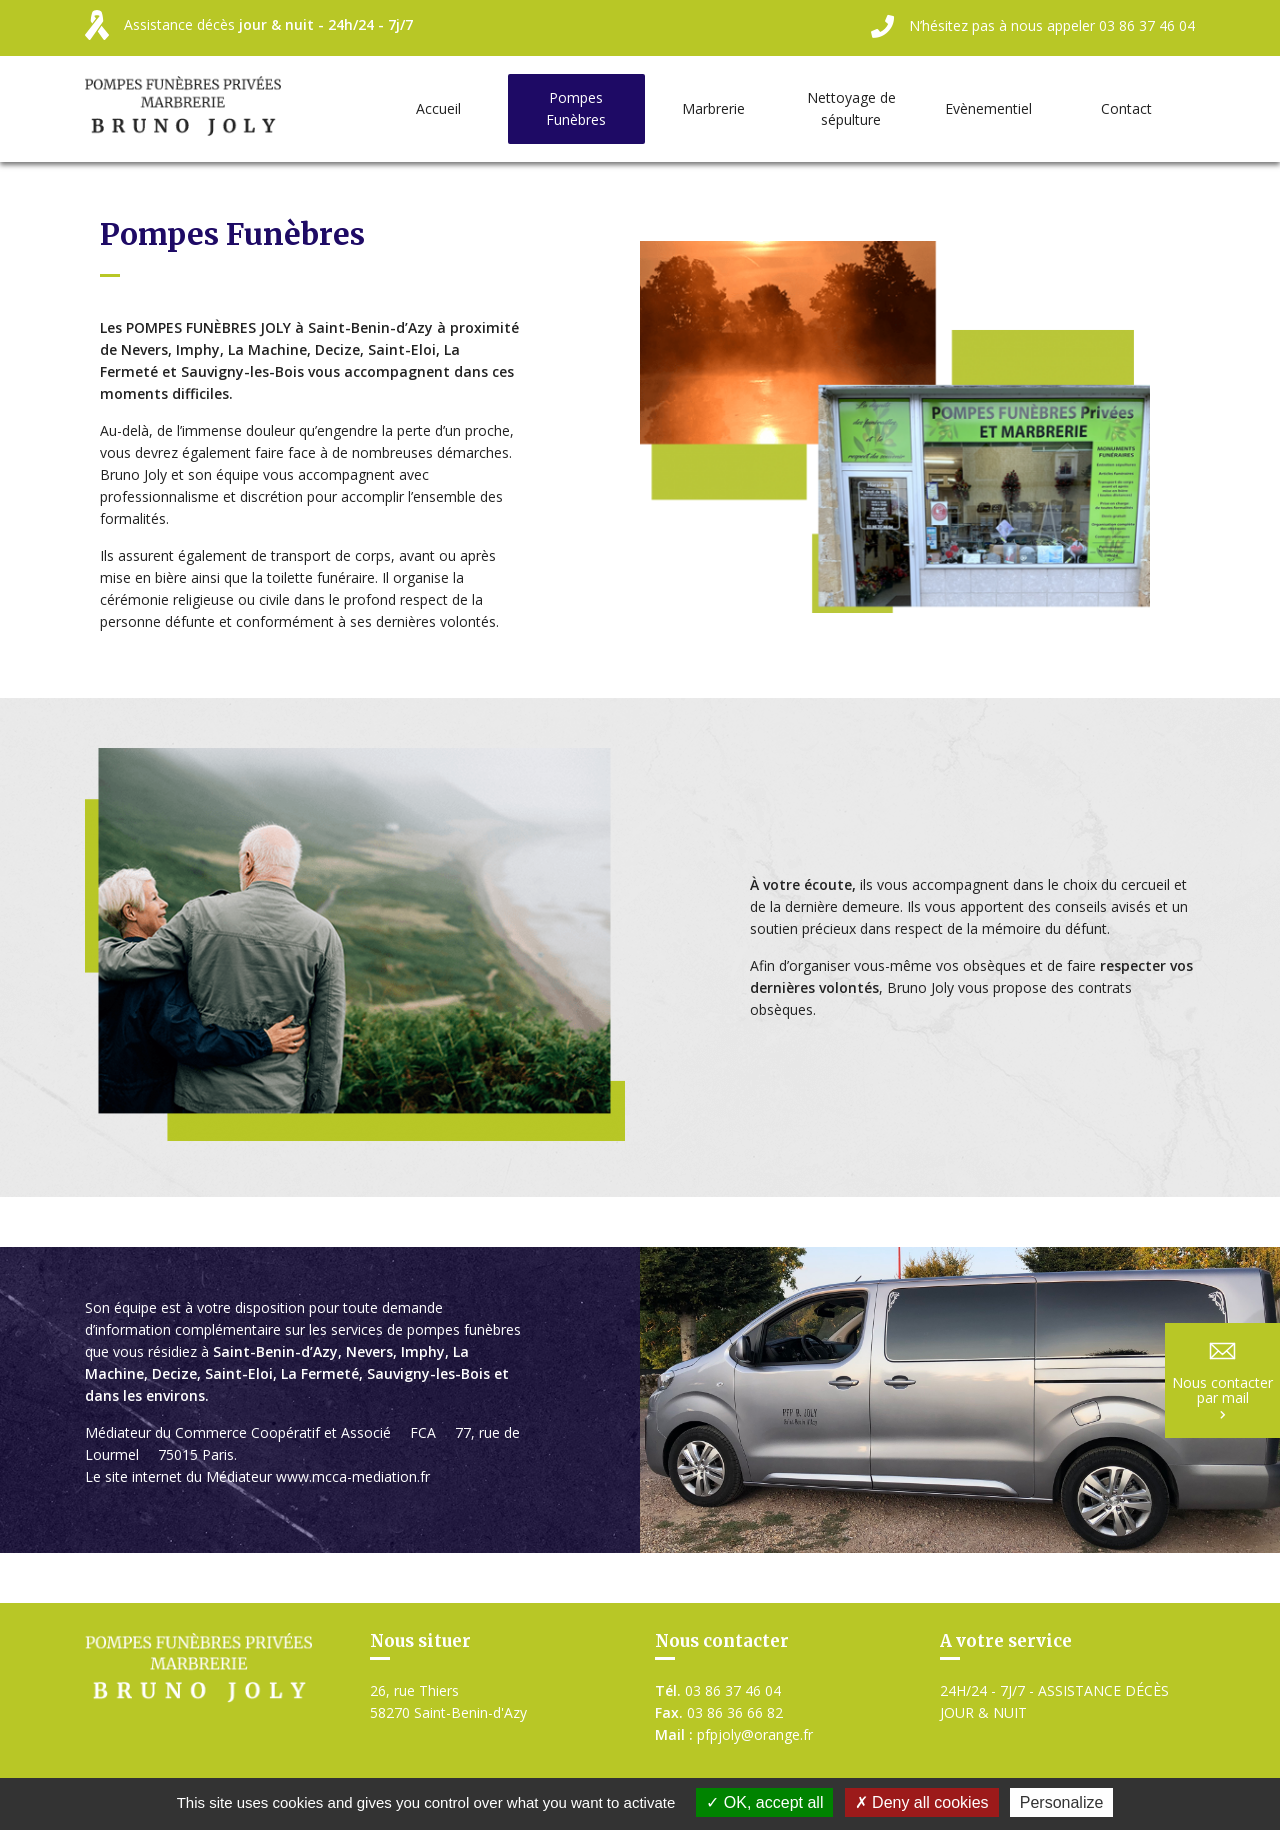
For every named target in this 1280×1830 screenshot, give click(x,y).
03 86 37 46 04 (718, 1690)
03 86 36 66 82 (719, 1712)
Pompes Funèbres (576, 108)
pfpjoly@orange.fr (734, 1734)
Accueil (438, 108)
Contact (1126, 108)
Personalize (1062, 1802)
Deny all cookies (922, 1802)
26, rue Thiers (448, 1702)
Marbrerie (713, 108)
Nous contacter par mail (1222, 1381)
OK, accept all (764, 1802)
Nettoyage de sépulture (851, 108)
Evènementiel (988, 108)
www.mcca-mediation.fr (353, 1476)
